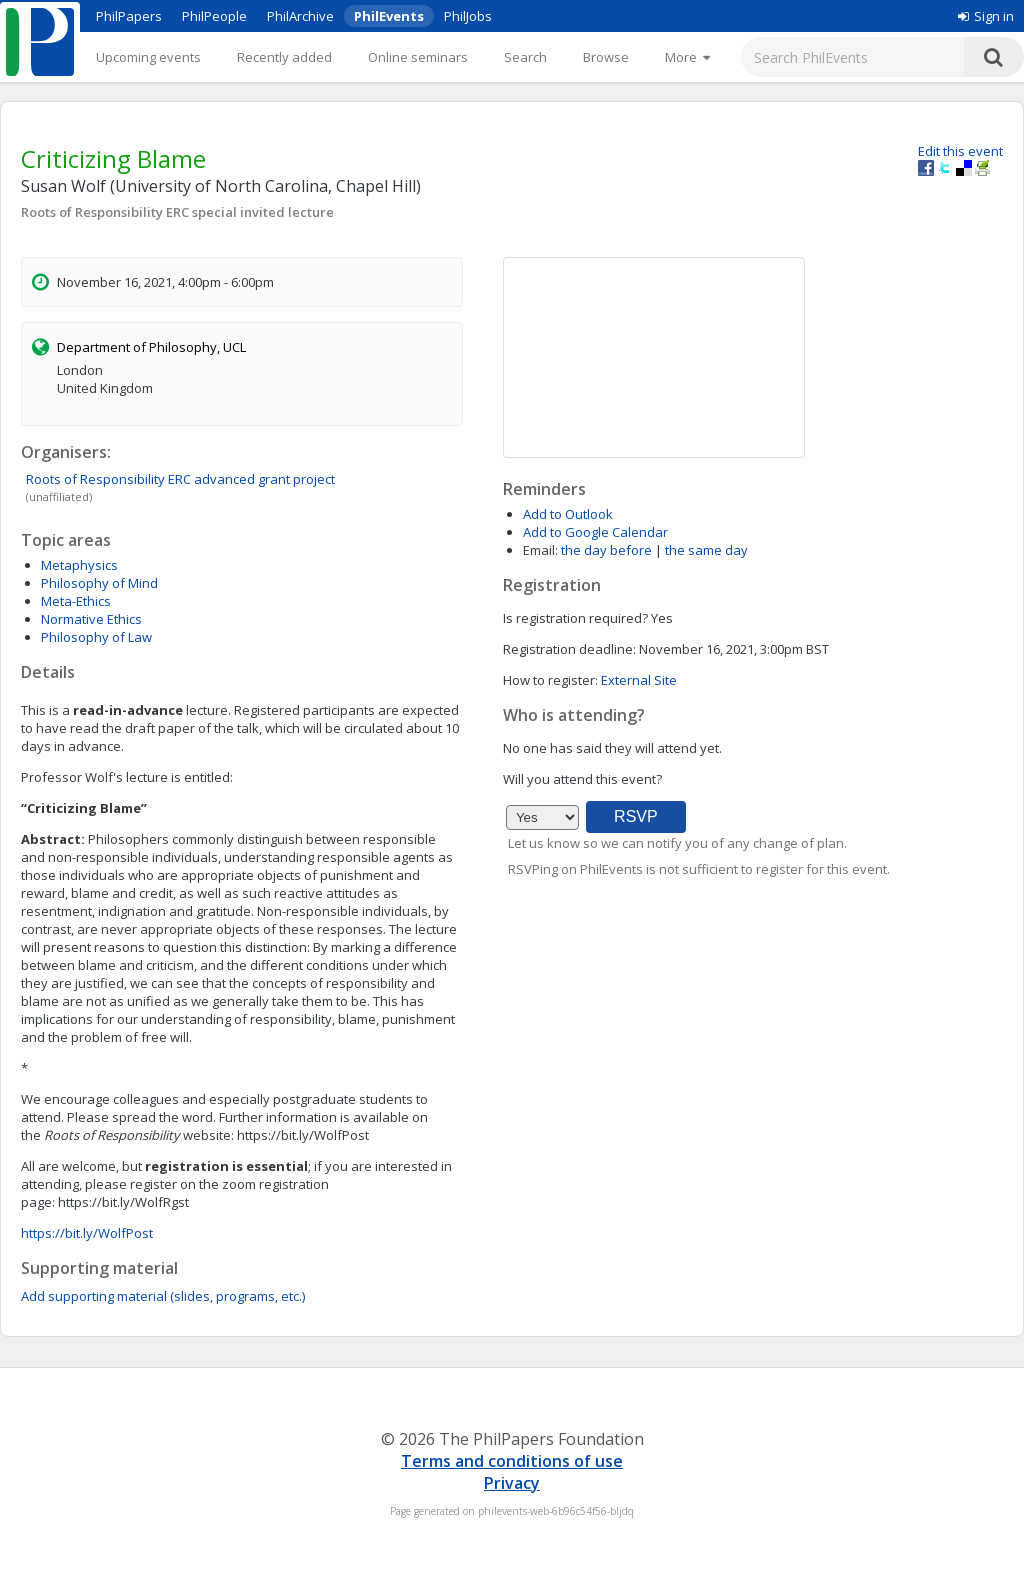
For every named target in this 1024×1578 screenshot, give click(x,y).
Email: (540, 550)
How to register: (550, 680)
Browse (606, 57)
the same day (706, 550)
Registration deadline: (569, 649)
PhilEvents (389, 16)
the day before (606, 550)
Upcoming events (148, 57)
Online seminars (418, 57)
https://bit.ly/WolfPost (87, 1233)
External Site (639, 680)
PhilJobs (468, 16)
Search (525, 57)
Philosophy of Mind (99, 583)
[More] (687, 57)
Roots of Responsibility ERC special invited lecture (177, 212)
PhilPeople (214, 16)
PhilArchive (300, 16)
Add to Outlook (568, 514)
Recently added (284, 57)
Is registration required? (575, 618)
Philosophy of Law (96, 637)
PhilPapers (129, 16)
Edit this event (960, 151)
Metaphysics (79, 565)
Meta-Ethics (76, 601)
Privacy (512, 1483)
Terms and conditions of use (512, 1461)
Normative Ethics (91, 619)
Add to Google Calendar (595, 532)
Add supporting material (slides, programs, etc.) (163, 1296)
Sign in (986, 16)
